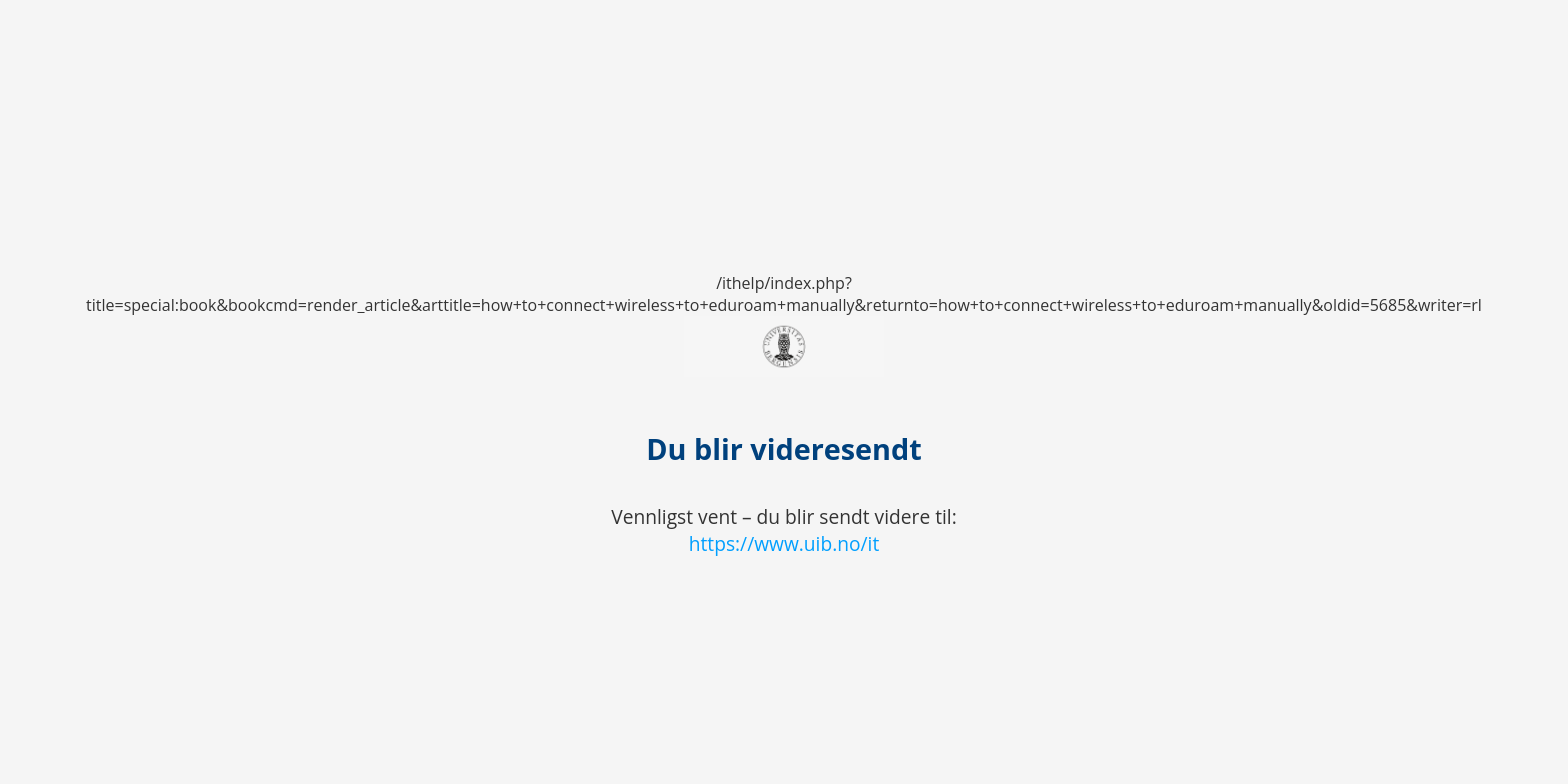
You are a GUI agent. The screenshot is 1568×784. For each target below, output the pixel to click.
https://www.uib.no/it (784, 543)
